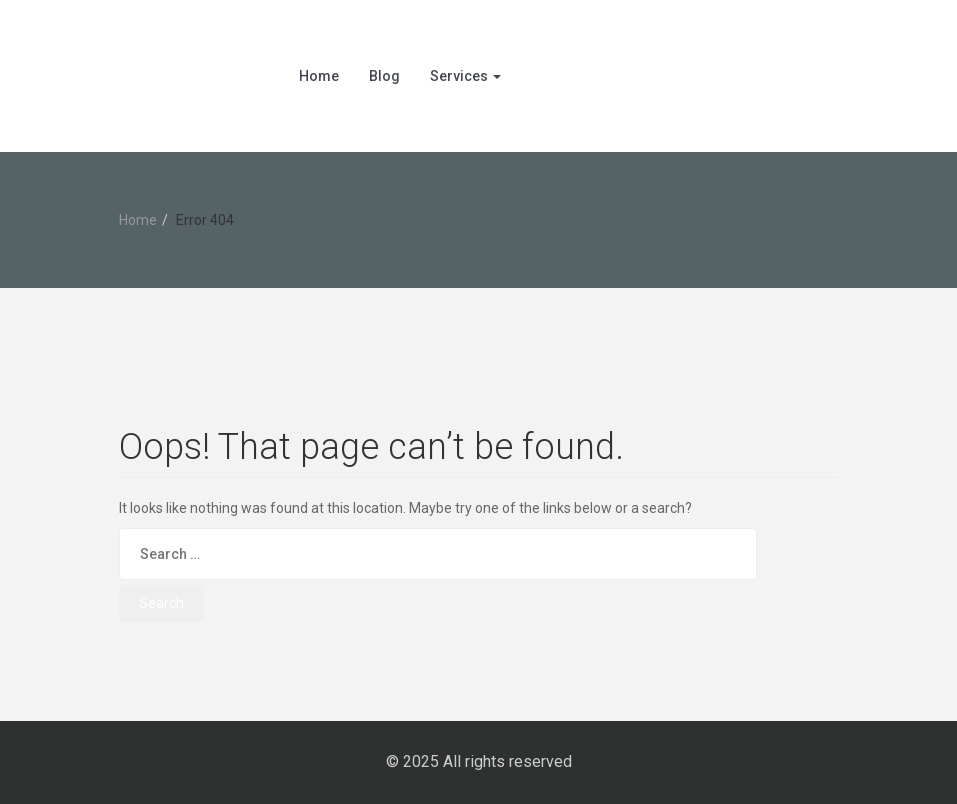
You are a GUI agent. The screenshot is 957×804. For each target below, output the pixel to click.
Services (465, 76)
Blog (384, 76)
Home (319, 76)
